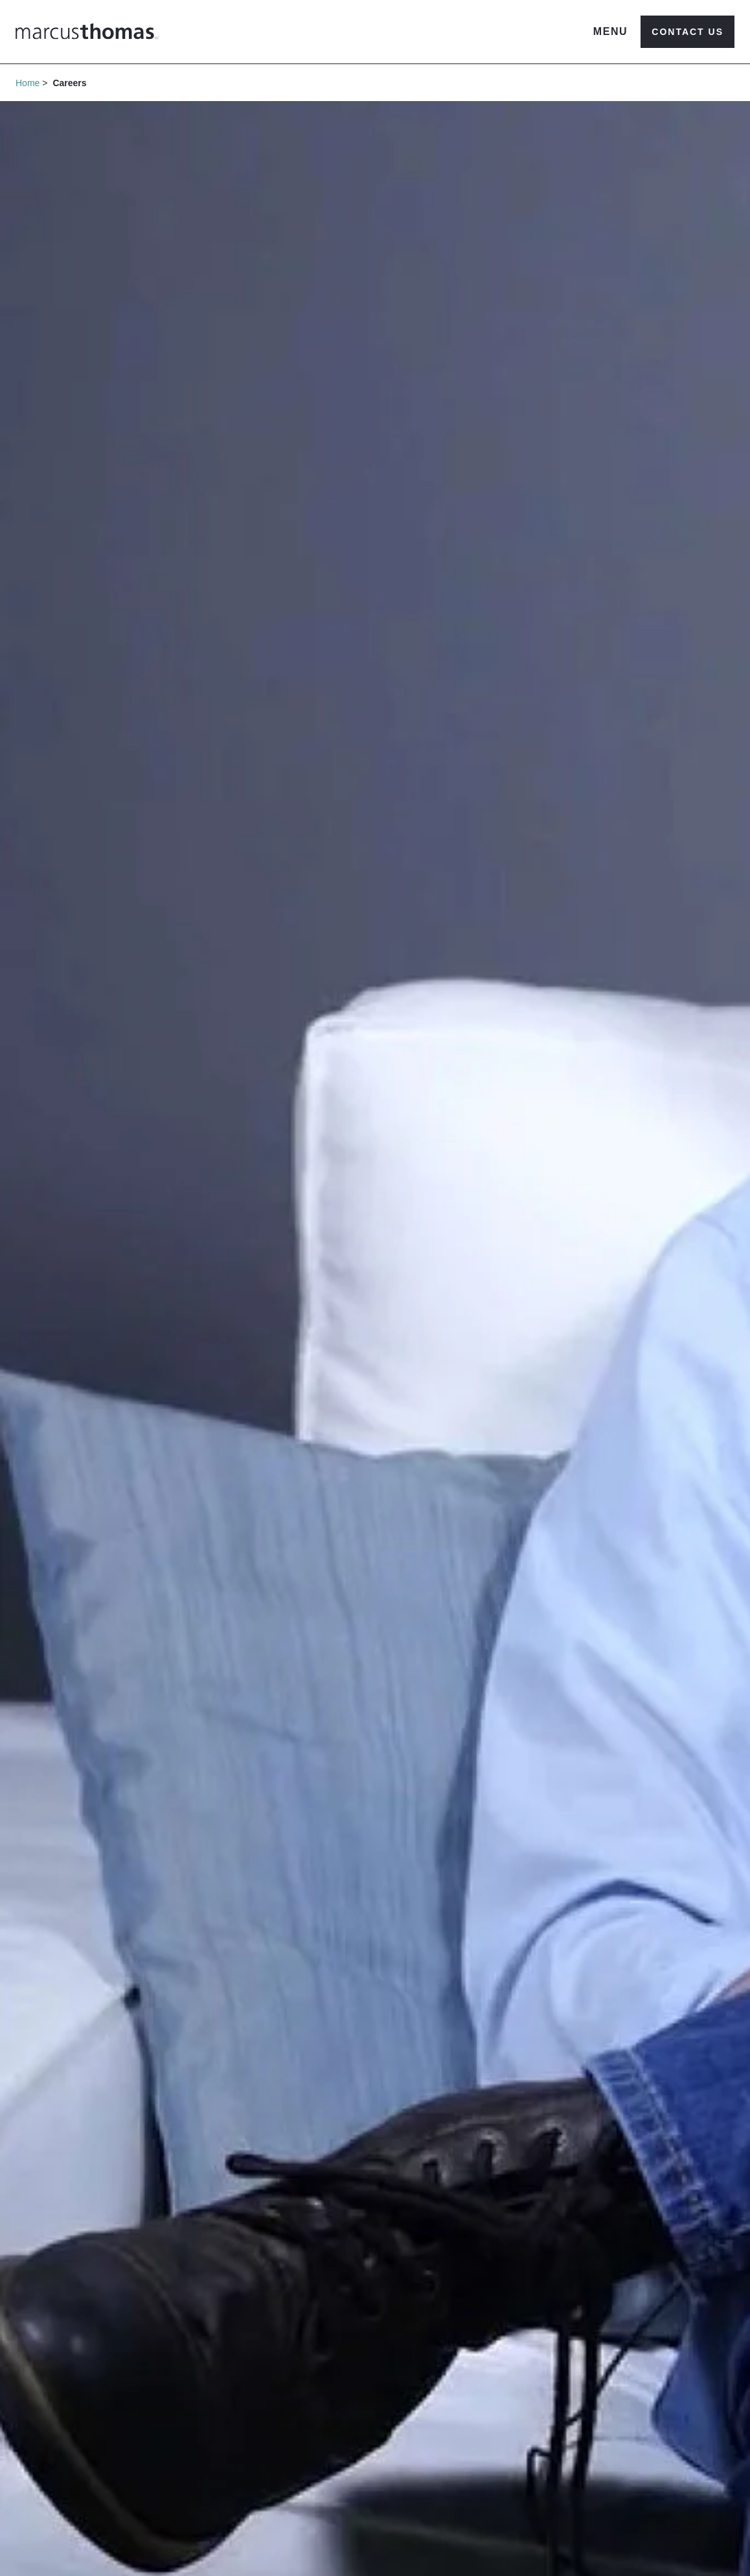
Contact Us (687, 32)
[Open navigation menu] (611, 32)
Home (28, 83)
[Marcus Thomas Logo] (87, 31)
